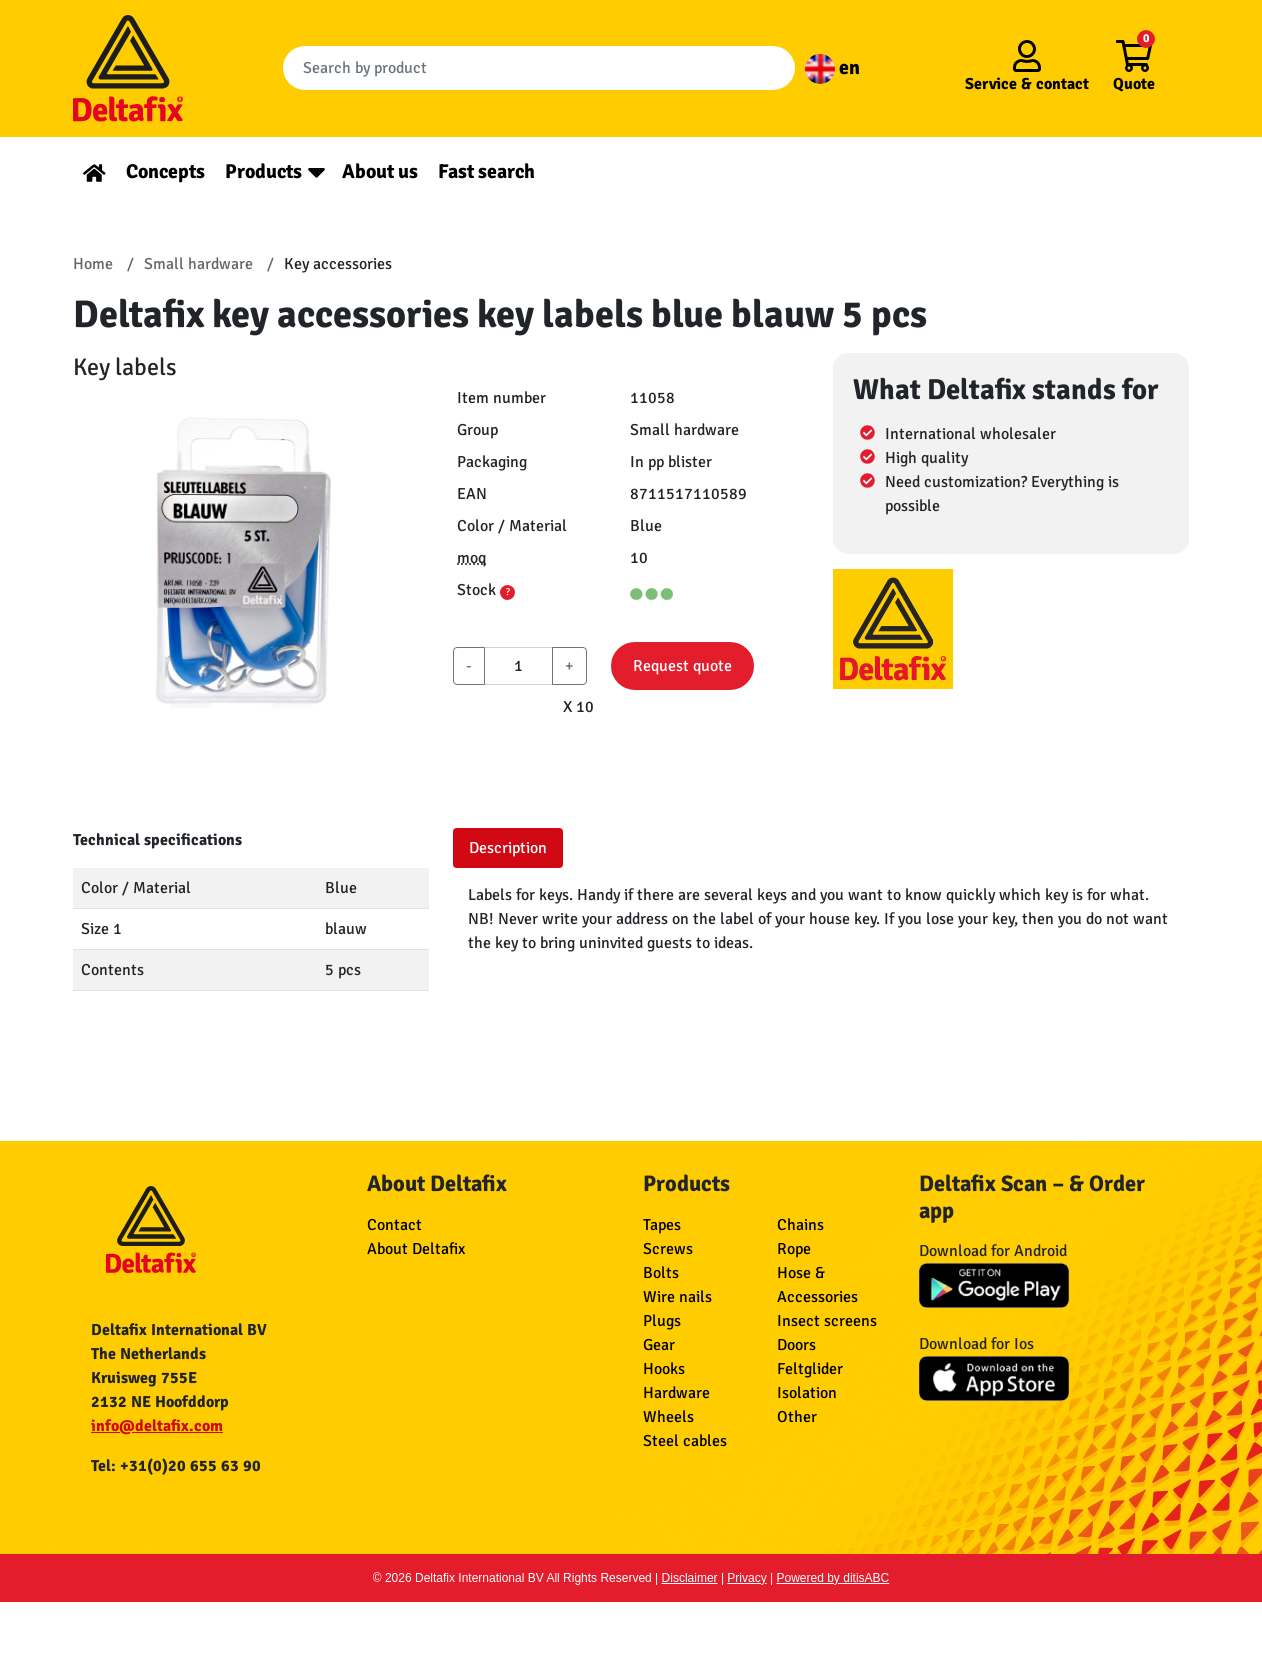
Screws (668, 1249)
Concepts (165, 171)
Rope (794, 1249)
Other (797, 1417)
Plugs (662, 1321)
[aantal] (518, 666)
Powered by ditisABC (833, 1578)
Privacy (746, 1578)
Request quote (682, 666)
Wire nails (677, 1297)
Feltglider (810, 1369)
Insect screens (827, 1321)
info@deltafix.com (157, 1426)
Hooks (664, 1369)
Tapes (662, 1225)
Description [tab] (508, 848)
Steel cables (685, 1441)
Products (263, 171)
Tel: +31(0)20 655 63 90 (176, 1466)
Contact (394, 1225)
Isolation (807, 1393)
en (832, 67)
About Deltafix (416, 1249)
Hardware (676, 1393)
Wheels (668, 1417)
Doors (796, 1345)
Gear (659, 1345)
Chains (800, 1225)
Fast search (486, 171)
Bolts (661, 1273)
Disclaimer (690, 1578)
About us (380, 171)
